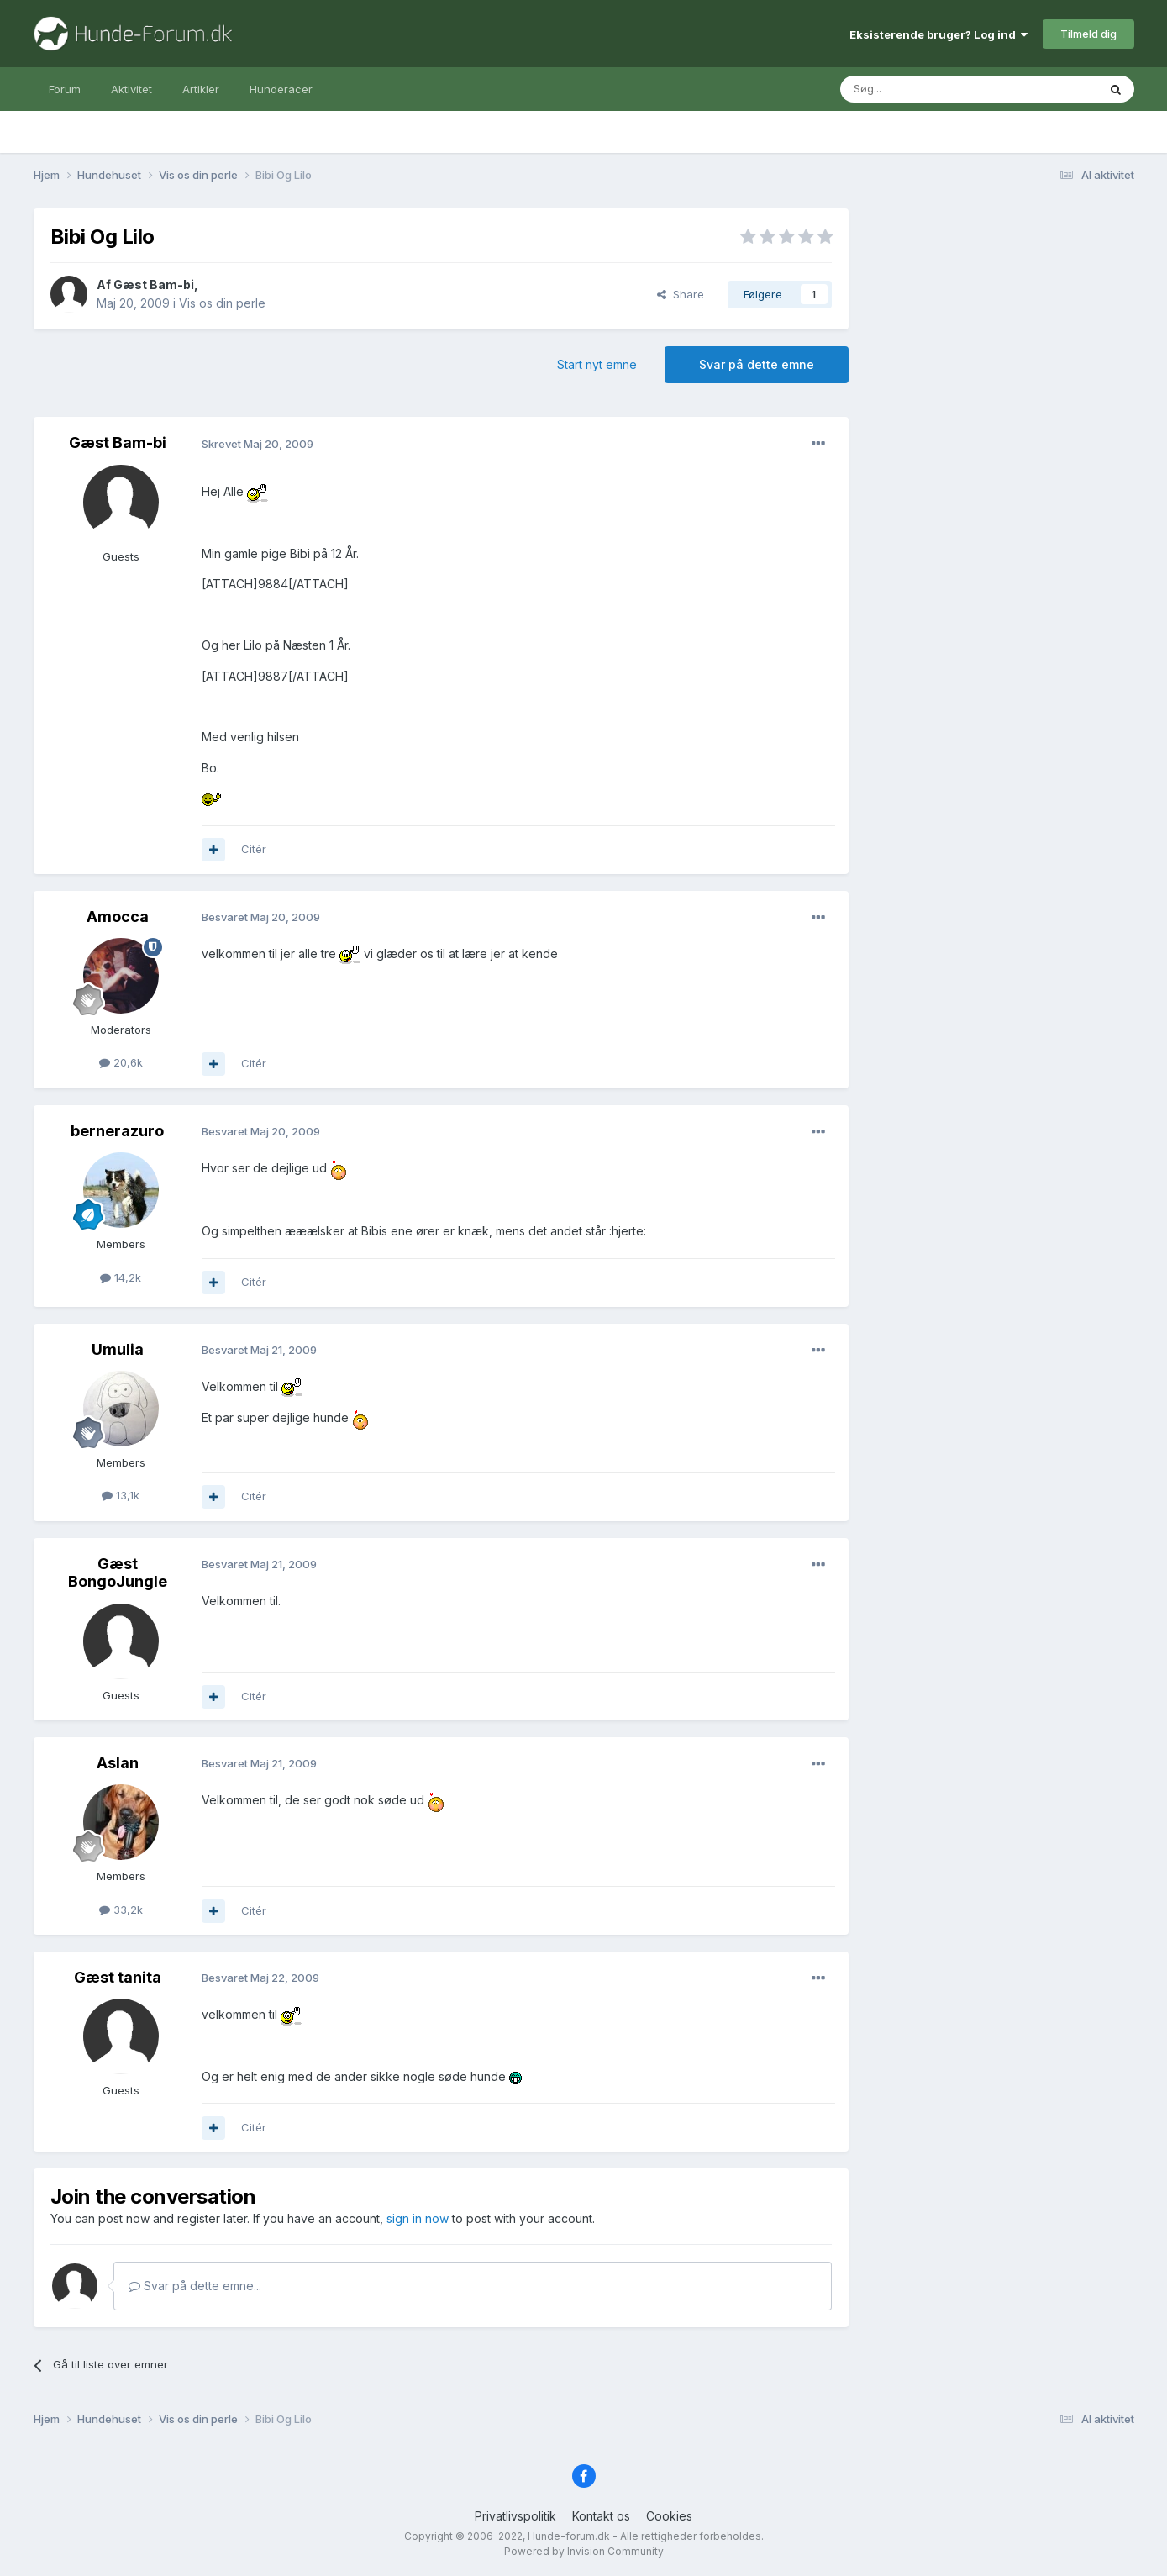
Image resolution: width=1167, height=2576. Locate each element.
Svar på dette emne (756, 364)
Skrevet (257, 443)
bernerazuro (117, 1131)
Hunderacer (281, 89)
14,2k (120, 1277)
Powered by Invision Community (584, 2551)
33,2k (121, 1909)
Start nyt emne (597, 364)
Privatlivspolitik (515, 2516)
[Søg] (926, 89)
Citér (253, 849)
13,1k (120, 1495)
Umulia (118, 1349)
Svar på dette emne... (195, 2285)
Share (680, 294)
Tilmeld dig (1088, 33)
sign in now (417, 2218)
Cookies (669, 2516)
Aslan (118, 1763)
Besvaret (261, 917)
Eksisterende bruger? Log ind (938, 34)
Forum (65, 89)
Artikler (200, 89)
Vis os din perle (222, 303)
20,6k (121, 1062)
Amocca (118, 916)
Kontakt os (601, 2516)
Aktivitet (131, 89)
